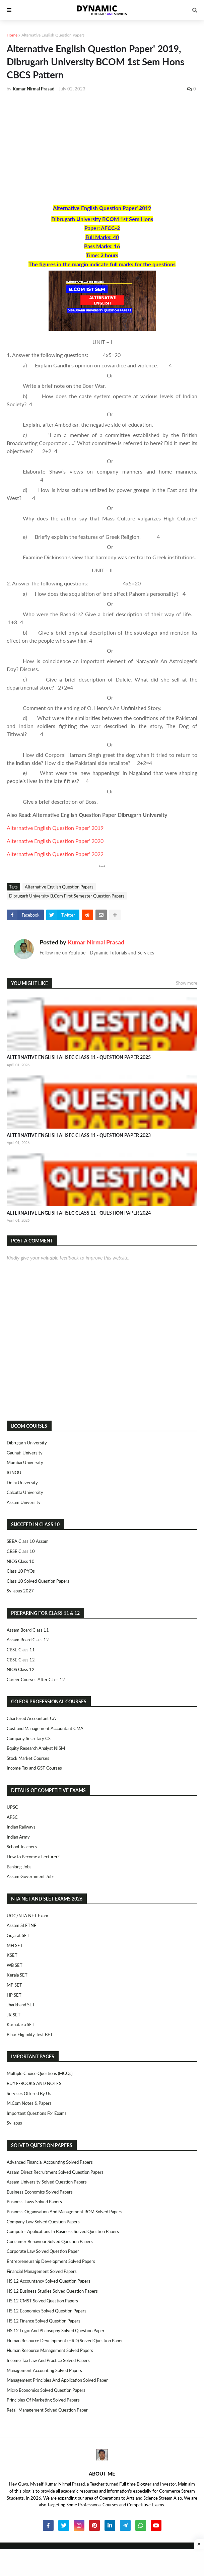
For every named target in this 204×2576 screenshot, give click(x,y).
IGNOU (14, 1472)
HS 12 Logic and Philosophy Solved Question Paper (56, 2330)
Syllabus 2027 (20, 1590)
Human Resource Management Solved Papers (50, 2350)
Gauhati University (25, 1452)
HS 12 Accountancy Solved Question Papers (48, 2281)
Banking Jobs (19, 1866)
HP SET (14, 1995)
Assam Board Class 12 (28, 1639)
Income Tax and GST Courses (34, 1768)
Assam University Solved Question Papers (47, 2182)
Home (12, 35)
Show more (186, 983)
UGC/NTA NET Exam (27, 1915)
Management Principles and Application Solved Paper (57, 2380)
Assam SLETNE (22, 1925)
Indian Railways (21, 1827)
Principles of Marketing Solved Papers (43, 2400)
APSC (12, 1817)
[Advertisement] (102, 148)
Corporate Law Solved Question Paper (43, 2251)
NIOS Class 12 (21, 1669)
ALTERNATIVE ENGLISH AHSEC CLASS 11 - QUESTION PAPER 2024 (79, 1213)
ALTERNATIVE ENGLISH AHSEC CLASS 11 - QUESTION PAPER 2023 (79, 1135)
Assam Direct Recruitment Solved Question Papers (55, 2172)
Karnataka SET (21, 2024)
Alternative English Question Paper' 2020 (55, 841)
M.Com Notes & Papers (29, 2103)
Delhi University (22, 1482)
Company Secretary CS (29, 1738)
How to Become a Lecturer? (33, 1856)
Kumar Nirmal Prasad (96, 942)
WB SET (14, 1965)
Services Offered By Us (29, 2093)
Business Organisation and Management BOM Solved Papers (64, 2211)
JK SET (13, 2014)
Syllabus (14, 2123)
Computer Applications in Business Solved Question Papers (63, 2231)
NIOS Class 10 (21, 1561)
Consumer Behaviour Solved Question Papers (50, 2241)
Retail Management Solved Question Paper (47, 2410)
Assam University (24, 1502)
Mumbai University (25, 1462)
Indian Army (18, 1837)
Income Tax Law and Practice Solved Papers (48, 2360)
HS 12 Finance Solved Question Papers (43, 2320)
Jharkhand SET (21, 2004)
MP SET (14, 1985)
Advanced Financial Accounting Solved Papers (50, 2162)
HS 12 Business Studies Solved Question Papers (52, 2291)
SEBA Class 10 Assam (28, 1541)
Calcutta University (25, 1492)
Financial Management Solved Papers (42, 2271)
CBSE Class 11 (21, 1649)
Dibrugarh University (27, 1442)
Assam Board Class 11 (28, 1630)
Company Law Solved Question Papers (43, 2221)
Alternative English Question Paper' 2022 (55, 854)
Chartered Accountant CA (31, 1718)
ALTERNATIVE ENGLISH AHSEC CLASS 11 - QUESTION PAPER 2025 (79, 1057)
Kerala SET (17, 1975)
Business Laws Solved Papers (34, 2201)
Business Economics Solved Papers (40, 2192)
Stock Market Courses (28, 1758)
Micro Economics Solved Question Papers (46, 2390)
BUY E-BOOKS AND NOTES (34, 2083)
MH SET (15, 1945)
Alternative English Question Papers (52, 35)
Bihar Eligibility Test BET (30, 2034)
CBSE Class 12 (21, 1659)
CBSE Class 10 (21, 1551)
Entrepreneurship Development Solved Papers (51, 2261)
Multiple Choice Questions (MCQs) (39, 2073)
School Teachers (22, 1846)
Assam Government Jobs (31, 1876)
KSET (12, 1955)
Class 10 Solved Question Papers (38, 1581)
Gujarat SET (18, 1935)
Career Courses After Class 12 (36, 1679)
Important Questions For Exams (37, 2113)
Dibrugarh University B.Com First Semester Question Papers (67, 896)
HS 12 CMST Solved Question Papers (42, 2300)
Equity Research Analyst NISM (36, 1748)
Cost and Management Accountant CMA (45, 1728)
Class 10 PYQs (21, 1571)
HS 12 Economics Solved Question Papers (46, 2310)
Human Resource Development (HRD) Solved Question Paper (65, 2340)
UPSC (12, 1807)
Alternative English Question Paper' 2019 (55, 828)
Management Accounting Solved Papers (44, 2370)
